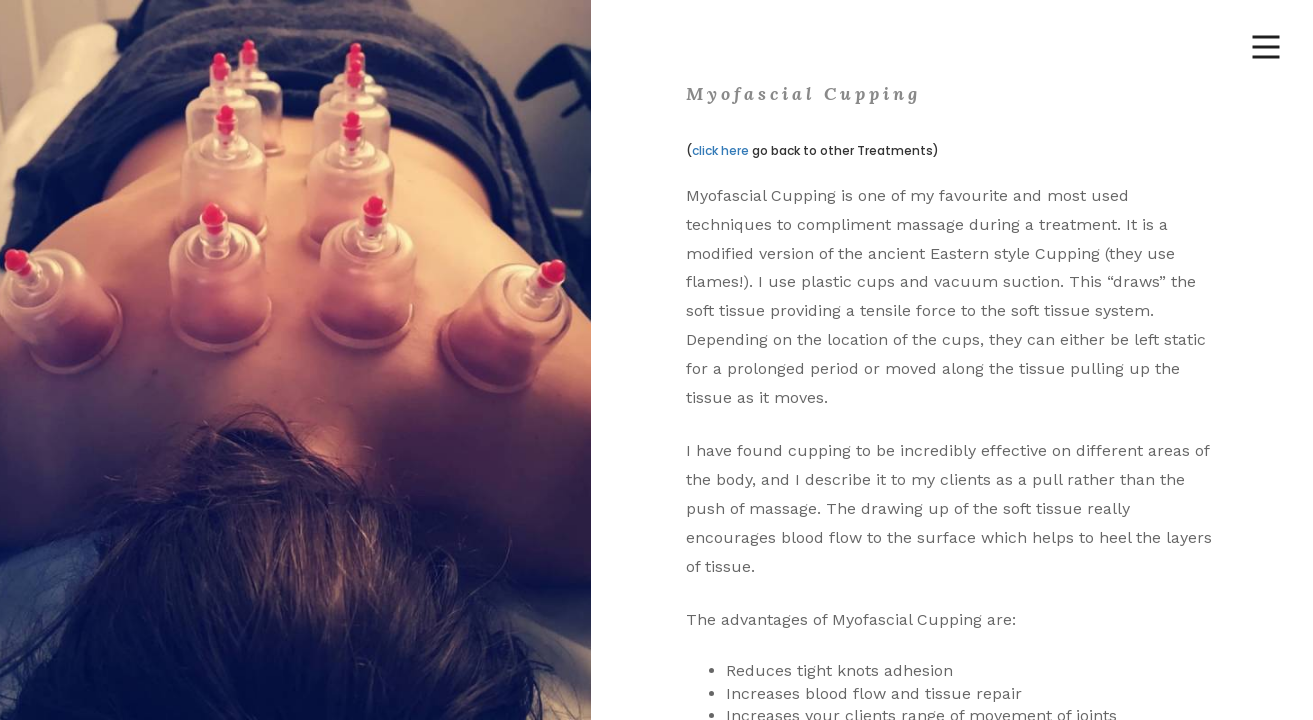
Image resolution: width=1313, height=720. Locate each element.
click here (720, 150)
